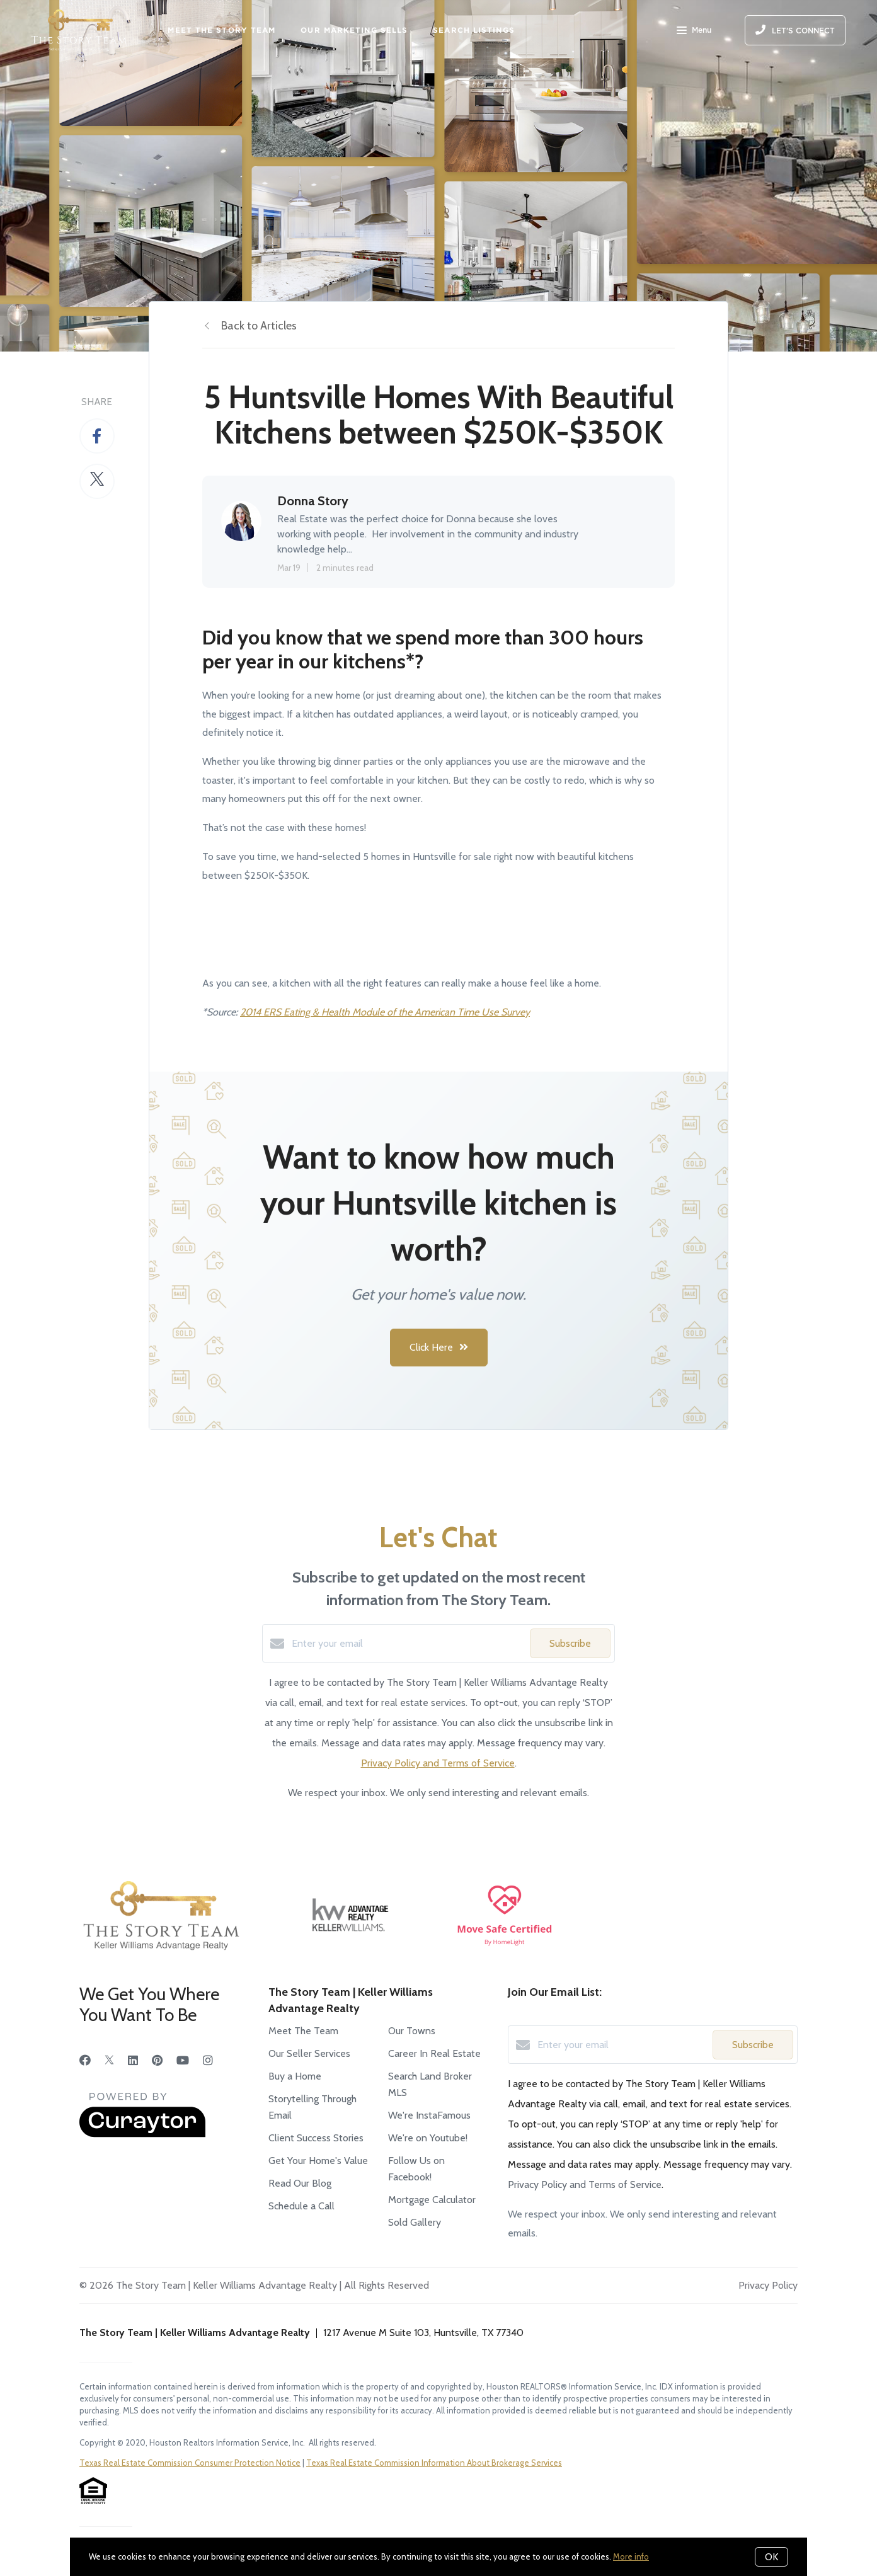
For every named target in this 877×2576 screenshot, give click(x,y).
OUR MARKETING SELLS (354, 30)
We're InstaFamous (429, 2115)
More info (631, 2556)
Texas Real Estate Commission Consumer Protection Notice (190, 2463)
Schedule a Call (301, 2206)
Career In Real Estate (434, 2053)
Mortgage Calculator (432, 2200)
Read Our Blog (299, 2183)
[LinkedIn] (133, 2061)
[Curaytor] (142, 2134)
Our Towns (411, 2031)
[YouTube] (182, 2061)
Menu (694, 31)
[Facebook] (85, 2061)
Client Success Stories (316, 2138)
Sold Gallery (414, 2222)
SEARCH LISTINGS (474, 30)
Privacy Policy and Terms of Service (438, 1763)
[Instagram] (208, 2061)
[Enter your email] (408, 1643)
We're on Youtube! (427, 2138)
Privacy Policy (768, 2285)
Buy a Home (294, 2076)
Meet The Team (303, 2031)
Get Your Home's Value (318, 2161)
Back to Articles (259, 326)
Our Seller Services (309, 2053)
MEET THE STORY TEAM (221, 30)
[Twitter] (109, 2061)
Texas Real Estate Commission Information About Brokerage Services (434, 2463)
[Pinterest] (157, 2061)
